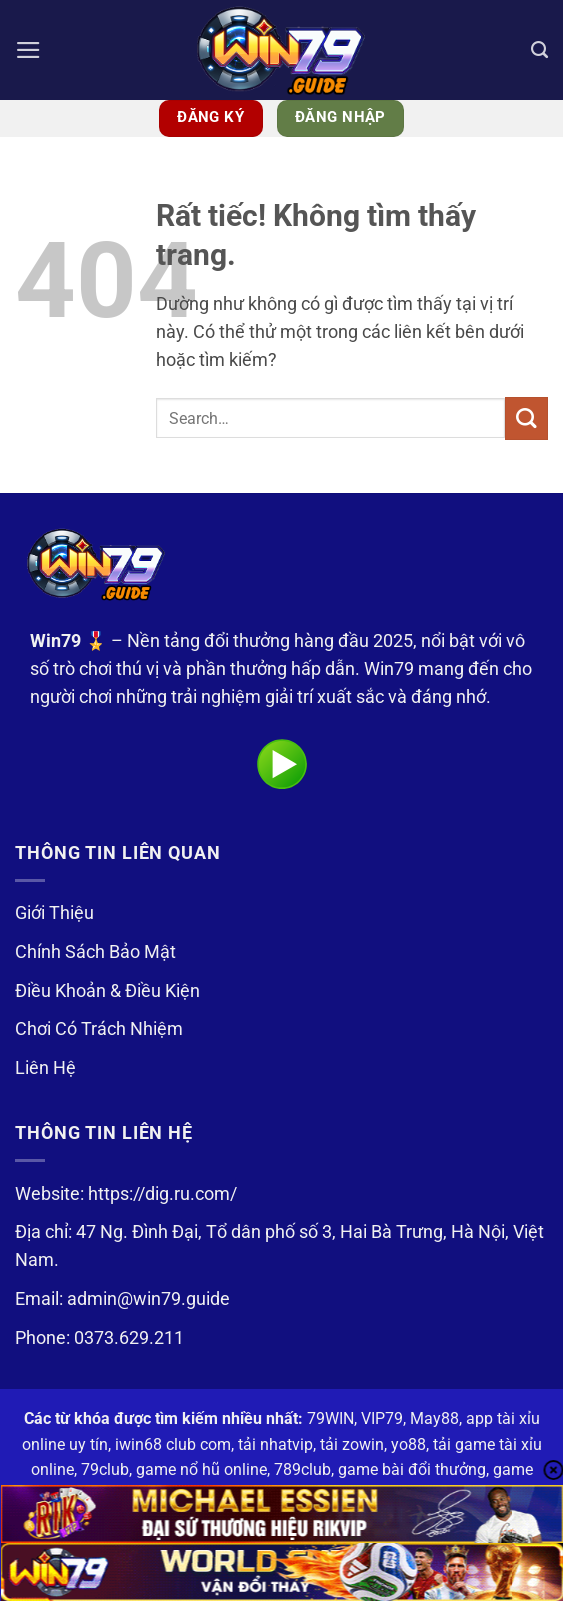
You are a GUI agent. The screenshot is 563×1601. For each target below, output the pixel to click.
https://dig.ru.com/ (162, 1194)
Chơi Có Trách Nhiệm (99, 1029)
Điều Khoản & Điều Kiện (107, 991)
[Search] (539, 50)
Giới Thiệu (54, 913)
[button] (28, 50)
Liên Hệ (45, 1068)
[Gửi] (526, 418)
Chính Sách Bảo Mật (95, 952)
